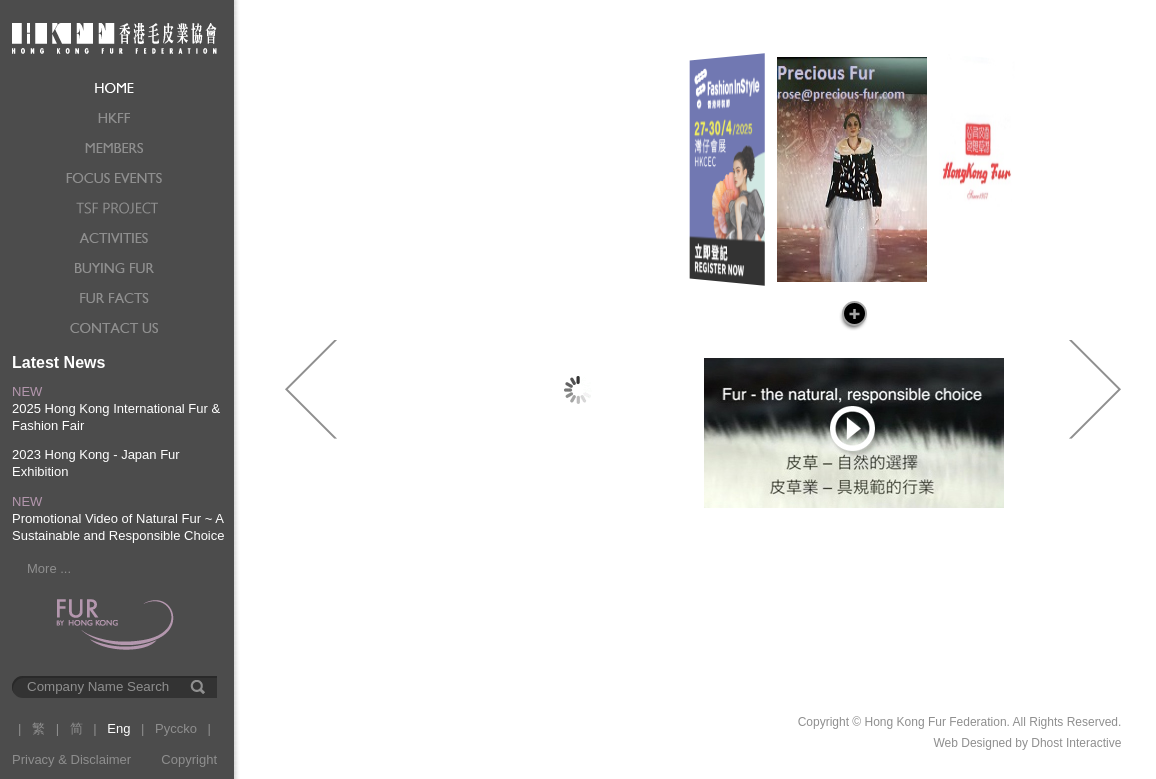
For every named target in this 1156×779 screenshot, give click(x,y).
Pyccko (176, 728)
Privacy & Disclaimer (71, 759)
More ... (49, 568)
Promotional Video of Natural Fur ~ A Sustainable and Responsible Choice (118, 527)
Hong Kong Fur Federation (114, 36)
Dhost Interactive (1076, 743)
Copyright (189, 759)
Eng (118, 728)
